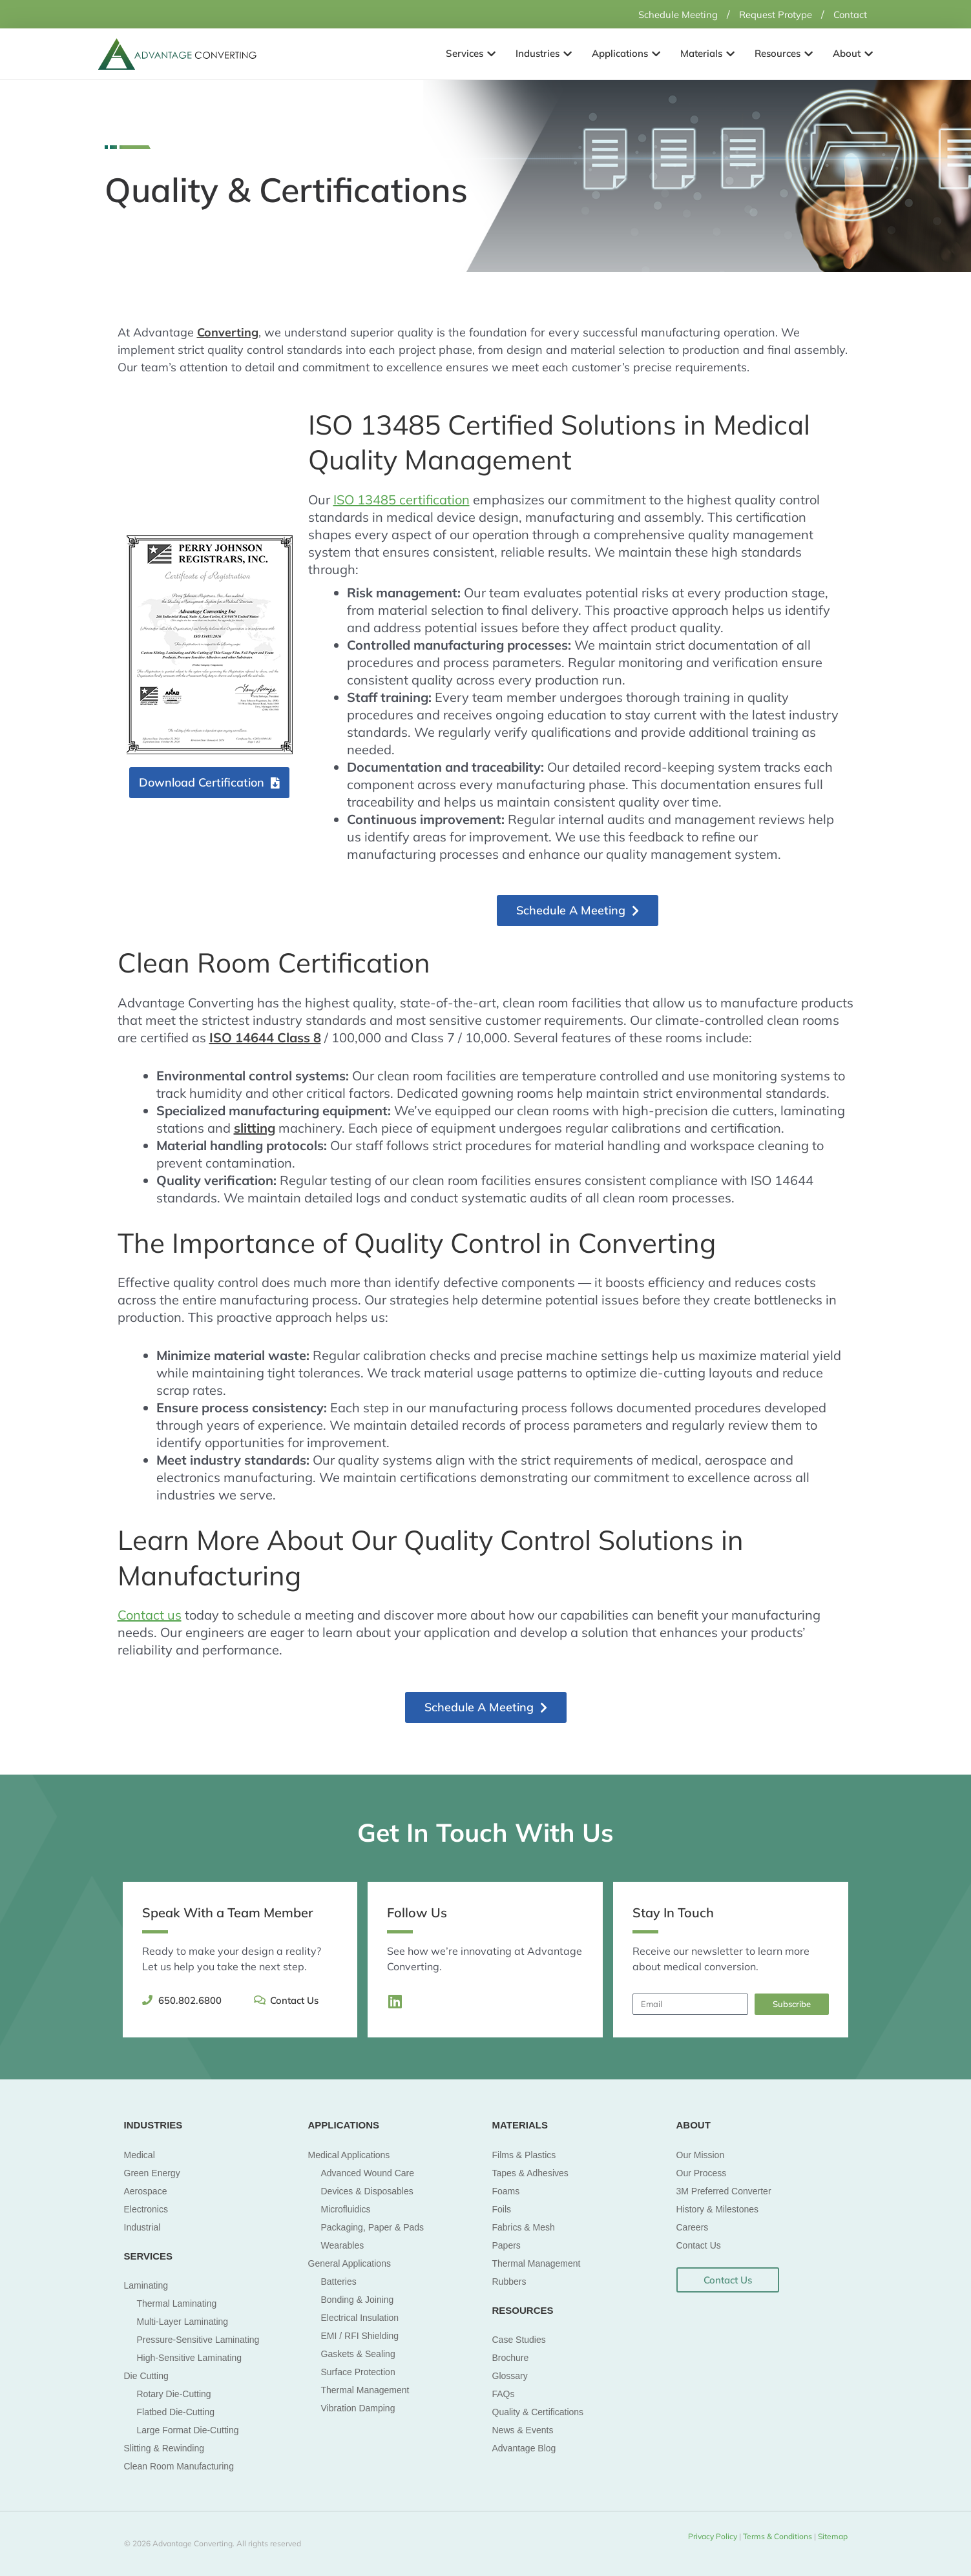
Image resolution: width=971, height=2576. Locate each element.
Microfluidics (346, 2208)
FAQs (503, 2394)
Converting (227, 332)
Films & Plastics (524, 2154)
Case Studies (519, 2339)
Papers (506, 2245)
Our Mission (700, 2154)
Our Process (701, 2172)
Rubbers (509, 2281)
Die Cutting (146, 2376)
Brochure (510, 2358)
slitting (254, 1127)
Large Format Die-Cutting (188, 2430)
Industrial (142, 2226)
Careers (692, 2226)
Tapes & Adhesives (530, 2172)
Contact (848, 14)
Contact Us (698, 2245)
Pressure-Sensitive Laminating (198, 2339)
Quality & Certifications (538, 2412)
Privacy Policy (712, 2536)
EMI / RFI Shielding (360, 2335)
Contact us (150, 1615)
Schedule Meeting (663, 14)
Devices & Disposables (367, 2190)
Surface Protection (358, 2371)
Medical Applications (349, 2154)
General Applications (349, 2263)
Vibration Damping (358, 2407)
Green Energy (152, 2172)
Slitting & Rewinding (164, 2448)
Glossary (510, 2376)
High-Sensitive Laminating (189, 2358)
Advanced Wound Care (368, 2172)
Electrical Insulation (360, 2317)
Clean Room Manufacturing (179, 2466)
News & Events (523, 2430)
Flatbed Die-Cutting (176, 2412)
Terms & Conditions (778, 2536)
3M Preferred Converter (723, 2190)
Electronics (146, 2208)
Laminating (146, 2285)
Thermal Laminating (177, 2303)
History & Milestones (717, 2208)
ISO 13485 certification (401, 499)
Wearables (342, 2245)
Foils (502, 2208)
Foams (506, 2190)
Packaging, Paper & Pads (372, 2226)
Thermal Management (365, 2389)
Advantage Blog (524, 2448)
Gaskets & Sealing (358, 2353)
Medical (139, 2154)
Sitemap (832, 2536)
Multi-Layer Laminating (183, 2321)
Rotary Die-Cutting (174, 2394)
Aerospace (145, 2190)
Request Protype (767, 14)
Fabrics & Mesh (523, 2226)
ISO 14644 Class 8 (265, 1037)
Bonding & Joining (357, 2299)
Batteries (339, 2281)
